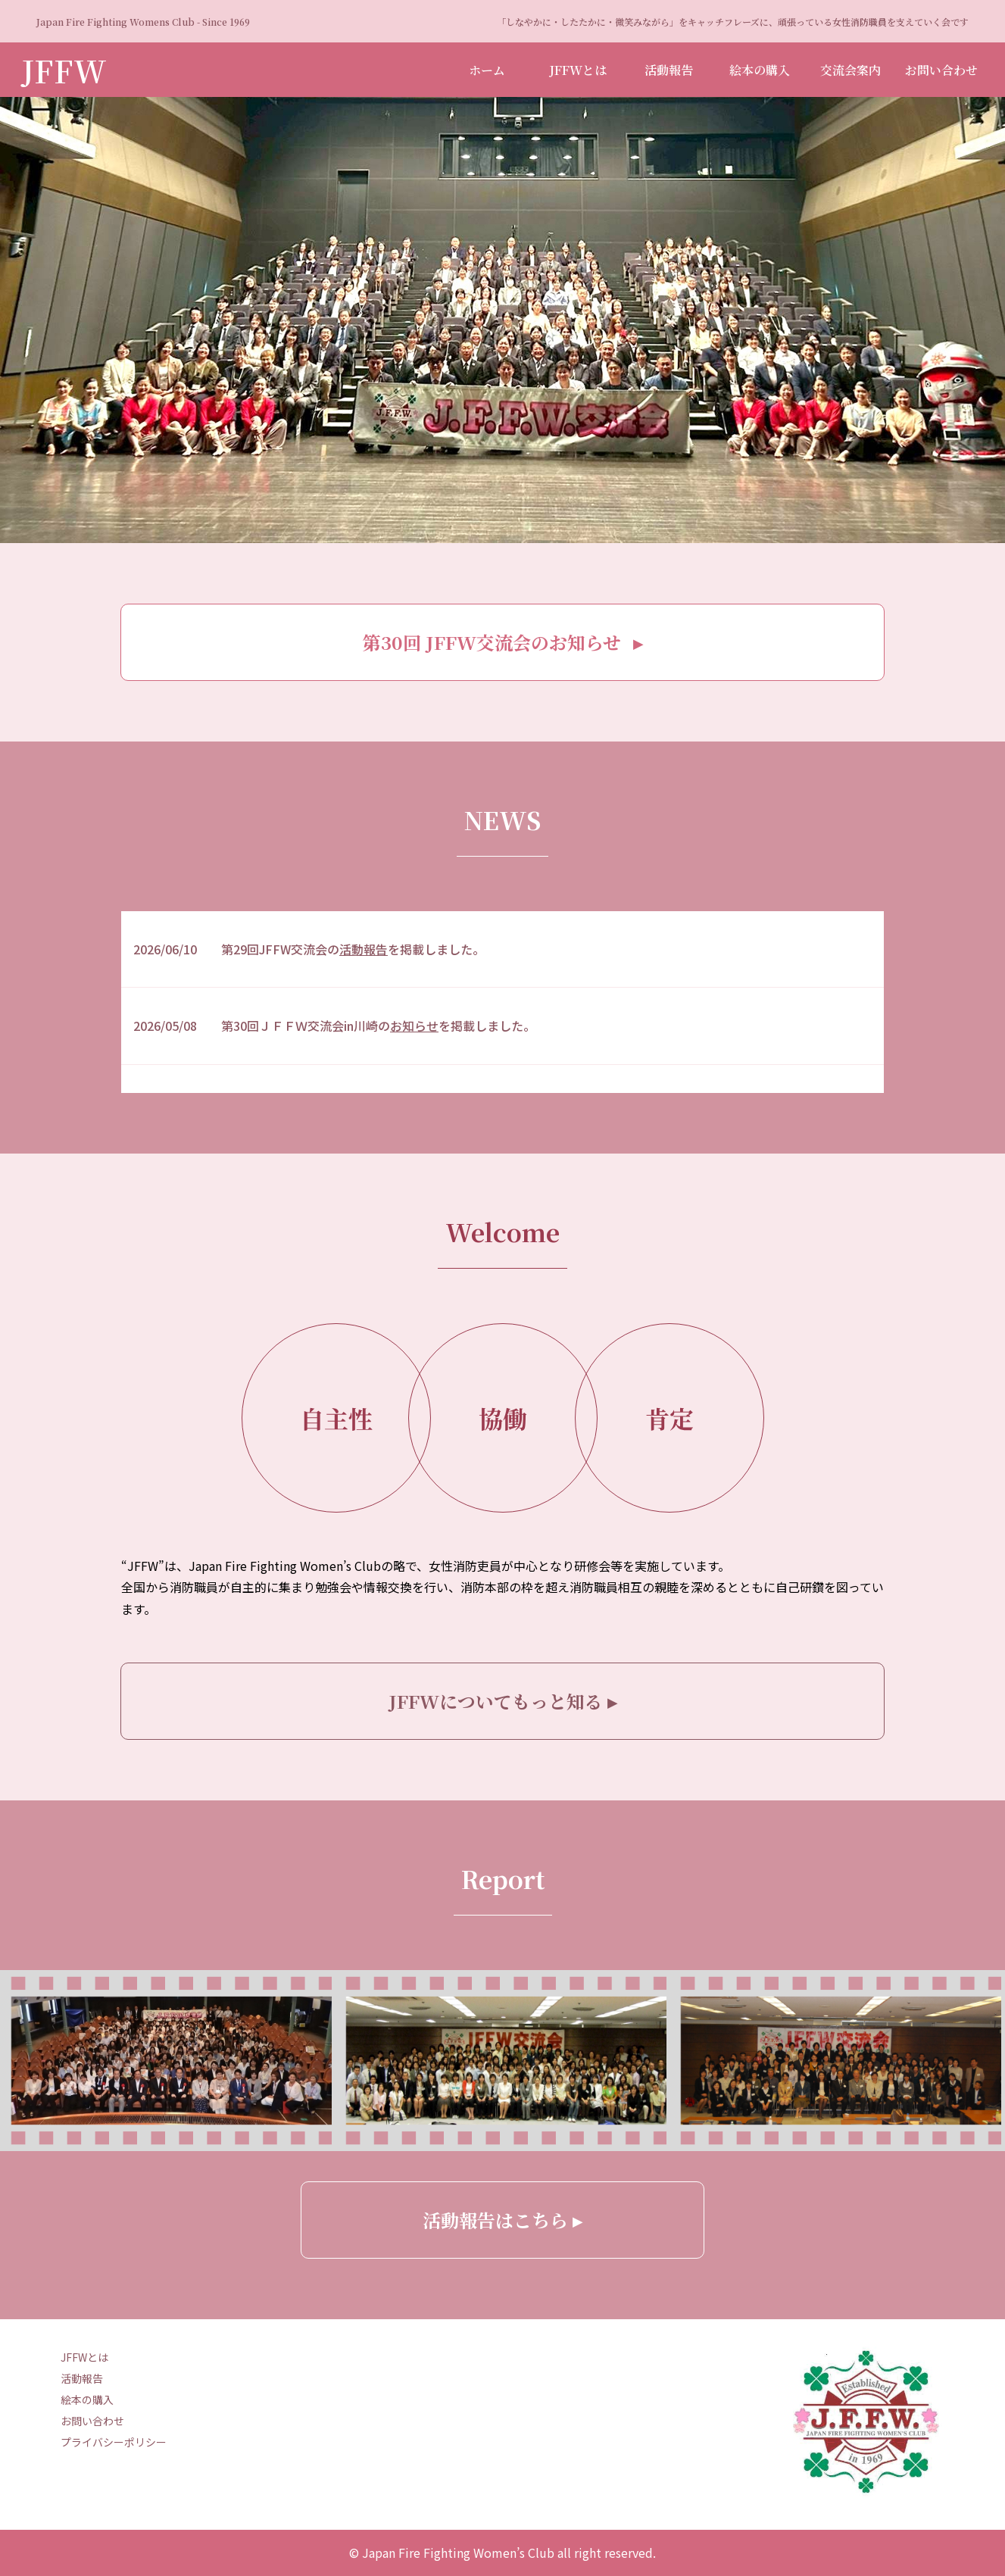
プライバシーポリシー (114, 2442)
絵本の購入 (759, 70)
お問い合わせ (941, 70)
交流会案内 (850, 70)
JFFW (64, 70)
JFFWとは (578, 70)
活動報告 (669, 70)
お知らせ (414, 1025)
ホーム (487, 70)
